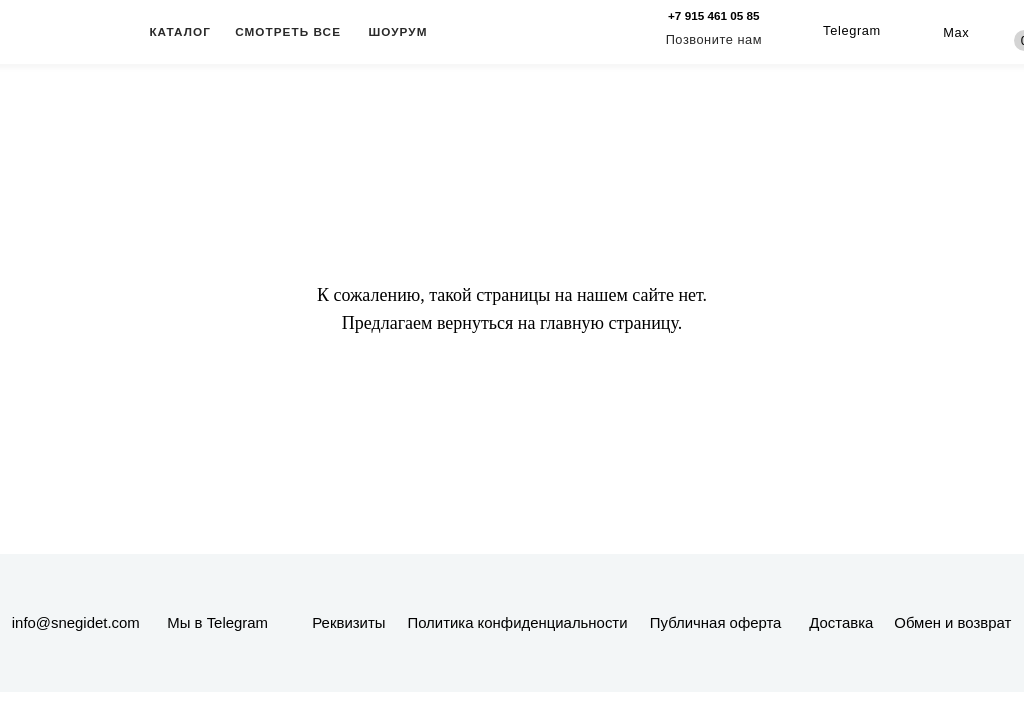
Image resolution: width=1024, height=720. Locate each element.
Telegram (852, 30)
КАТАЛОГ (180, 31)
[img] (925, 32)
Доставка (841, 622)
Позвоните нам (714, 39)
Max (956, 32)
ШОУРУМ (397, 31)
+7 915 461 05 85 (714, 15)
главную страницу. (611, 323)
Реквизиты (348, 622)
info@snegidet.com (76, 622)
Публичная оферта (716, 622)
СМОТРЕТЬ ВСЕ (288, 31)
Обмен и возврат (952, 622)
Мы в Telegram (217, 622)
